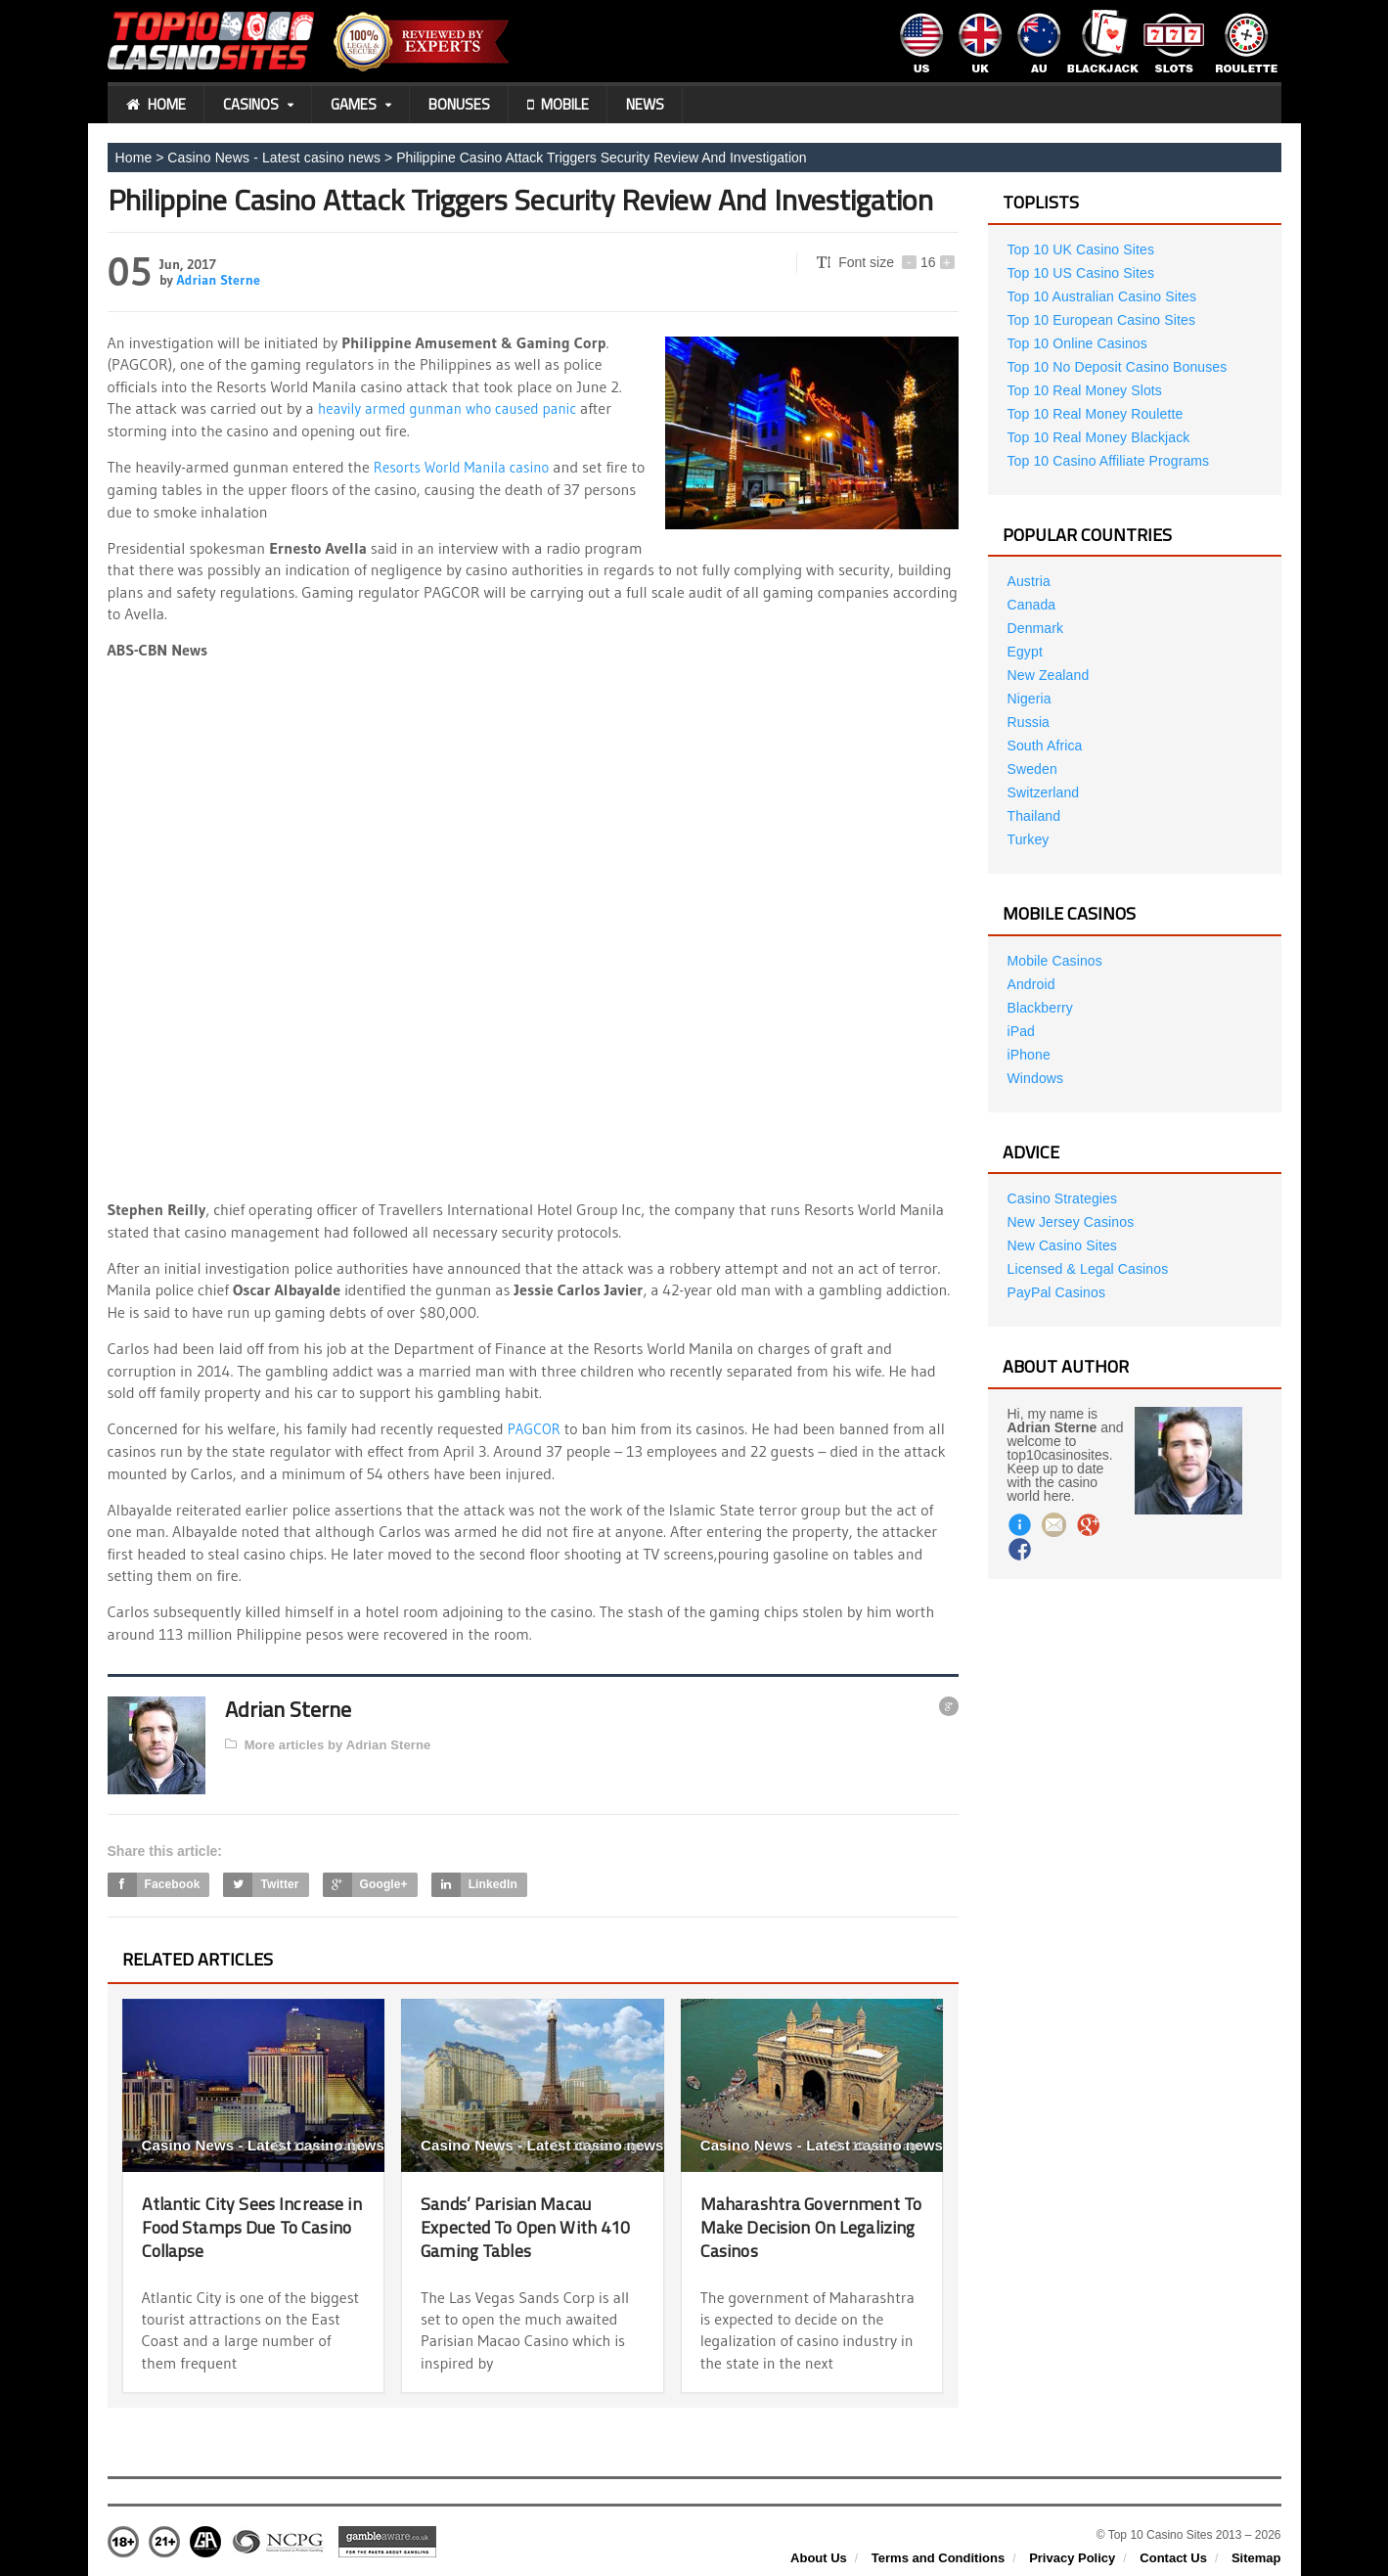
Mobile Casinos (1054, 961)
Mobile (558, 104)
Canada (1031, 604)
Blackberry (1039, 1008)
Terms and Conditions (938, 2557)
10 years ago (599, 2145)
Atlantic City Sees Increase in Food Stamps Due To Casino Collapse (251, 2225)
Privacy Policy (1072, 2557)
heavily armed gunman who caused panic (455, 408)
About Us (818, 2557)
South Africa (1044, 745)
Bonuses (459, 104)
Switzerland (1042, 792)
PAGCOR (536, 1428)
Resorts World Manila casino (467, 466)
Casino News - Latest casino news (272, 157)
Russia (1028, 722)
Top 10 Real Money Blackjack (1097, 437)
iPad (1021, 1031)
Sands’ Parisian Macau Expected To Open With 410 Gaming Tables (515, 2225)
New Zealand (1048, 675)
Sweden (1032, 769)
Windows (1035, 1078)
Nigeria (1029, 698)
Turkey (1028, 839)
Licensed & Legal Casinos (1086, 1269)
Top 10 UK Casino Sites (1079, 249)
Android (1030, 984)
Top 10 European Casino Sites (1099, 320)
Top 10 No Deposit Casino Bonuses (1115, 367)
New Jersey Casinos (1070, 1222)
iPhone (1029, 1054)
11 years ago (319, 2145)
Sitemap (1256, 2557)
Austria (1029, 581)
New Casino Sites (1061, 1245)
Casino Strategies (1061, 1198)
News (645, 104)
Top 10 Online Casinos (1076, 343)
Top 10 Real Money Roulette (1094, 414)
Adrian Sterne (217, 280)
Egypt (1025, 651)
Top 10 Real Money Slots (1083, 390)
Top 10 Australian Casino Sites (1100, 296)
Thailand (1033, 816)
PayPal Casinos (1055, 1292)
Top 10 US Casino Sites (1079, 273)
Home (156, 104)
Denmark (1035, 628)
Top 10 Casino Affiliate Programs (1106, 461)
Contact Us (1173, 2557)
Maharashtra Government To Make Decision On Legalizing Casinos (808, 2225)
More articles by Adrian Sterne (326, 1743)
